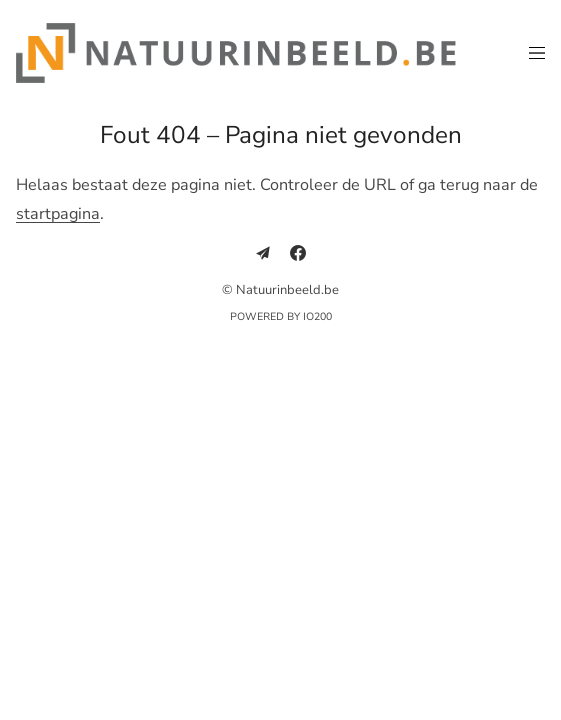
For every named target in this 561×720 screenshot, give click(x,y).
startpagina (58, 214)
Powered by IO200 (281, 316)
